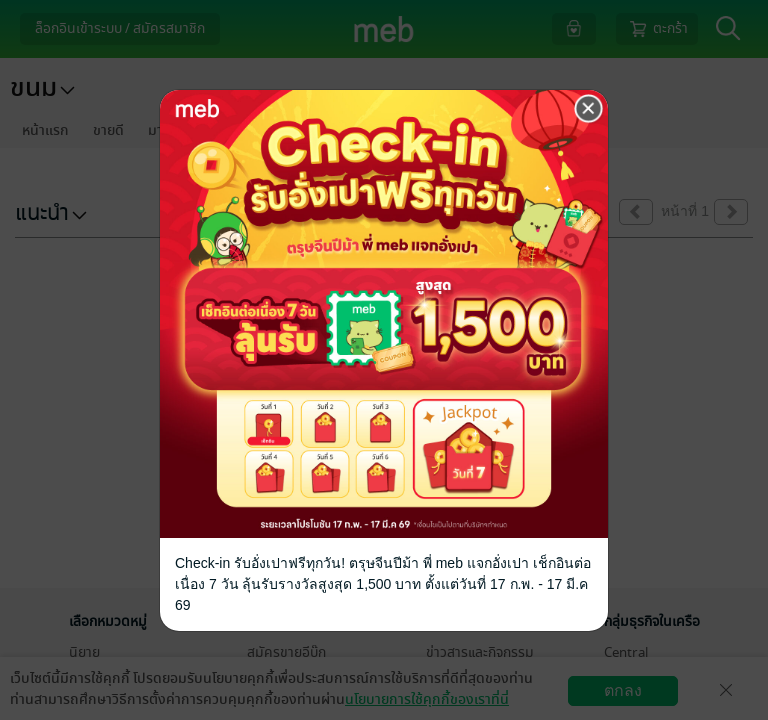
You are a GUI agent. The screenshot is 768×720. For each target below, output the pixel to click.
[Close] (589, 109)
